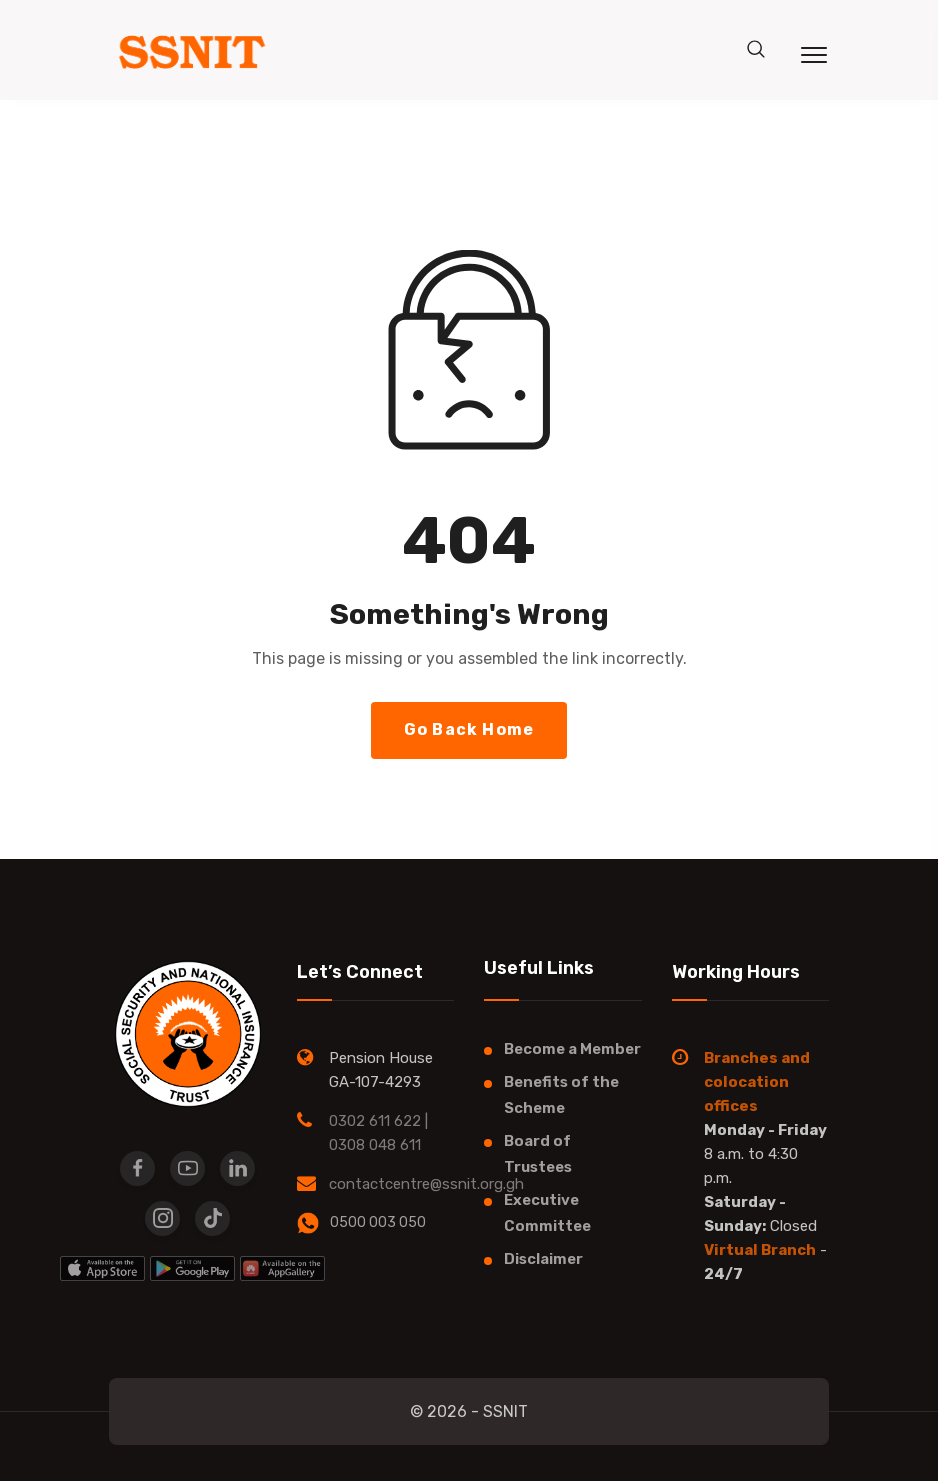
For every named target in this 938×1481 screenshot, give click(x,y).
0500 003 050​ (378, 1222)
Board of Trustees (538, 1154)
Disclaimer (543, 1259)
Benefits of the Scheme (561, 1095)
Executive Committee (547, 1213)
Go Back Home (469, 729)
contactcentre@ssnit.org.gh (426, 1184)
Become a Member (572, 1049)
